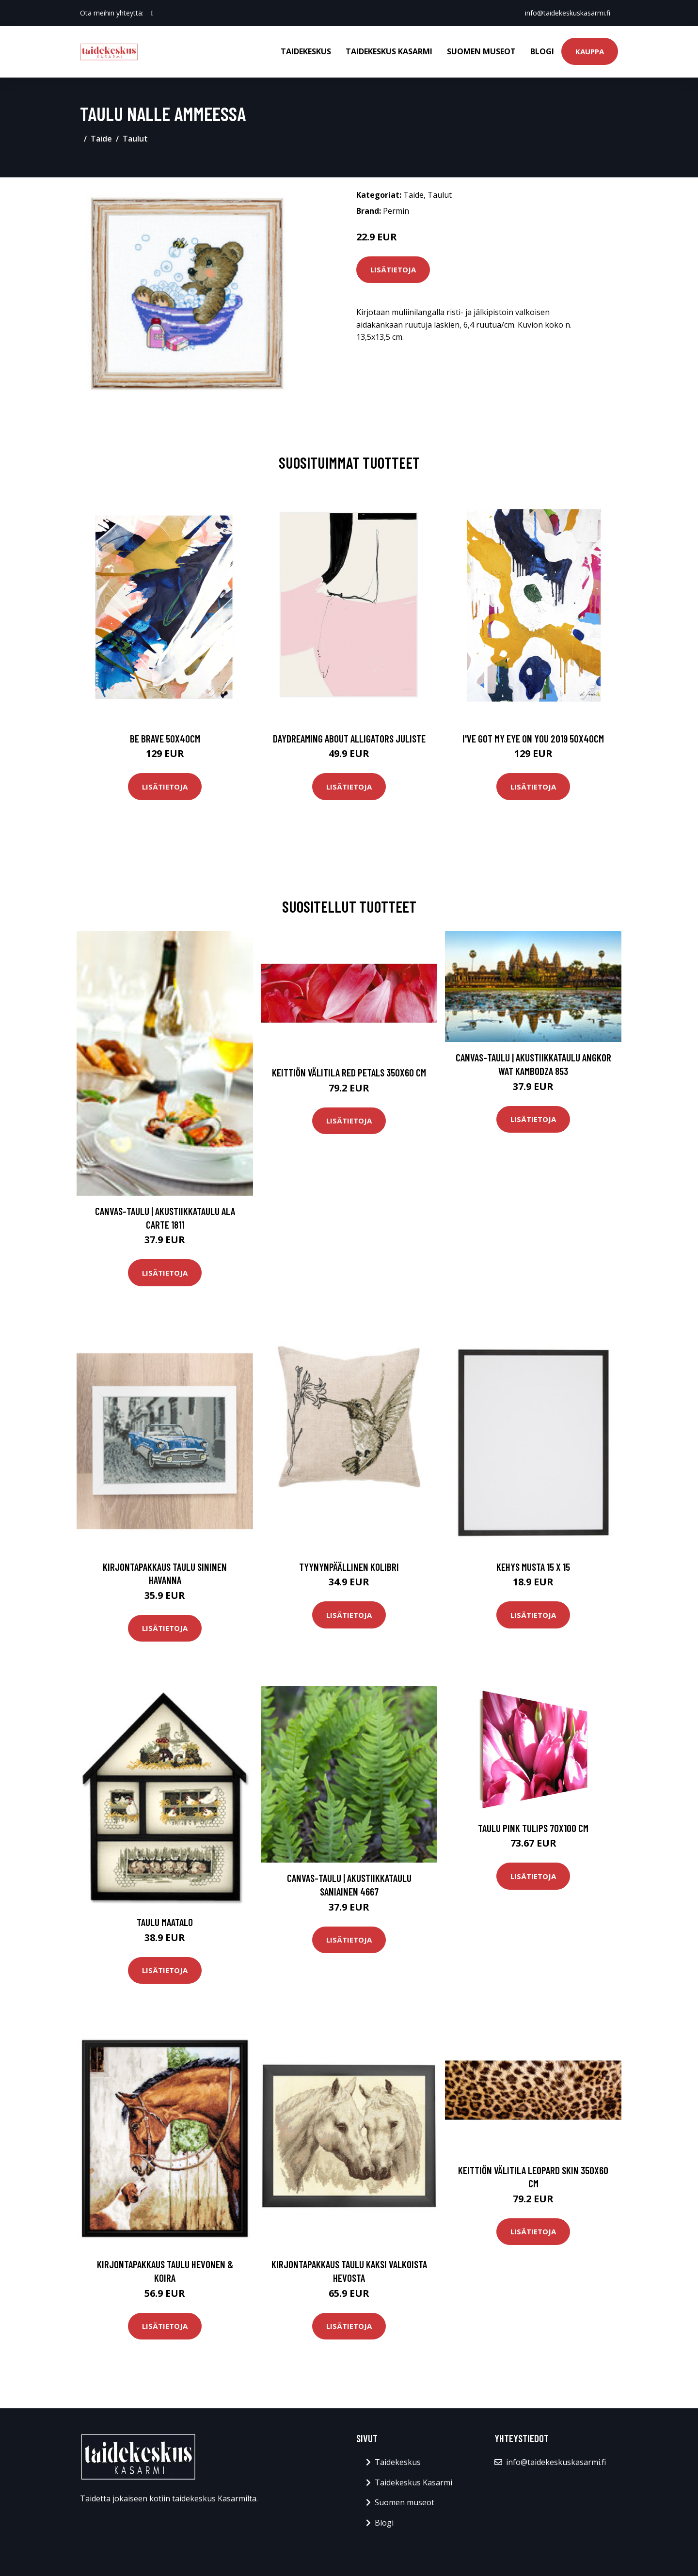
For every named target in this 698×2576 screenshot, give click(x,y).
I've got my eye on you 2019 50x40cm (533, 738)
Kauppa (589, 51)
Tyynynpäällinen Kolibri (349, 1567)
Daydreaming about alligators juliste (349, 738)
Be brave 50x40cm (165, 738)
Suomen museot (481, 51)
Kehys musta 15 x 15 (533, 1567)
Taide (101, 138)
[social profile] (152, 13)
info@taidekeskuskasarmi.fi (567, 12)
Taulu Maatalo (165, 1922)
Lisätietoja (393, 269)
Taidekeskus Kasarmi (389, 51)
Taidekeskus (306, 51)
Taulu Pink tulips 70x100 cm (533, 1828)
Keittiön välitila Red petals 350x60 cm (349, 1072)
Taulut (135, 138)
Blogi (542, 51)
